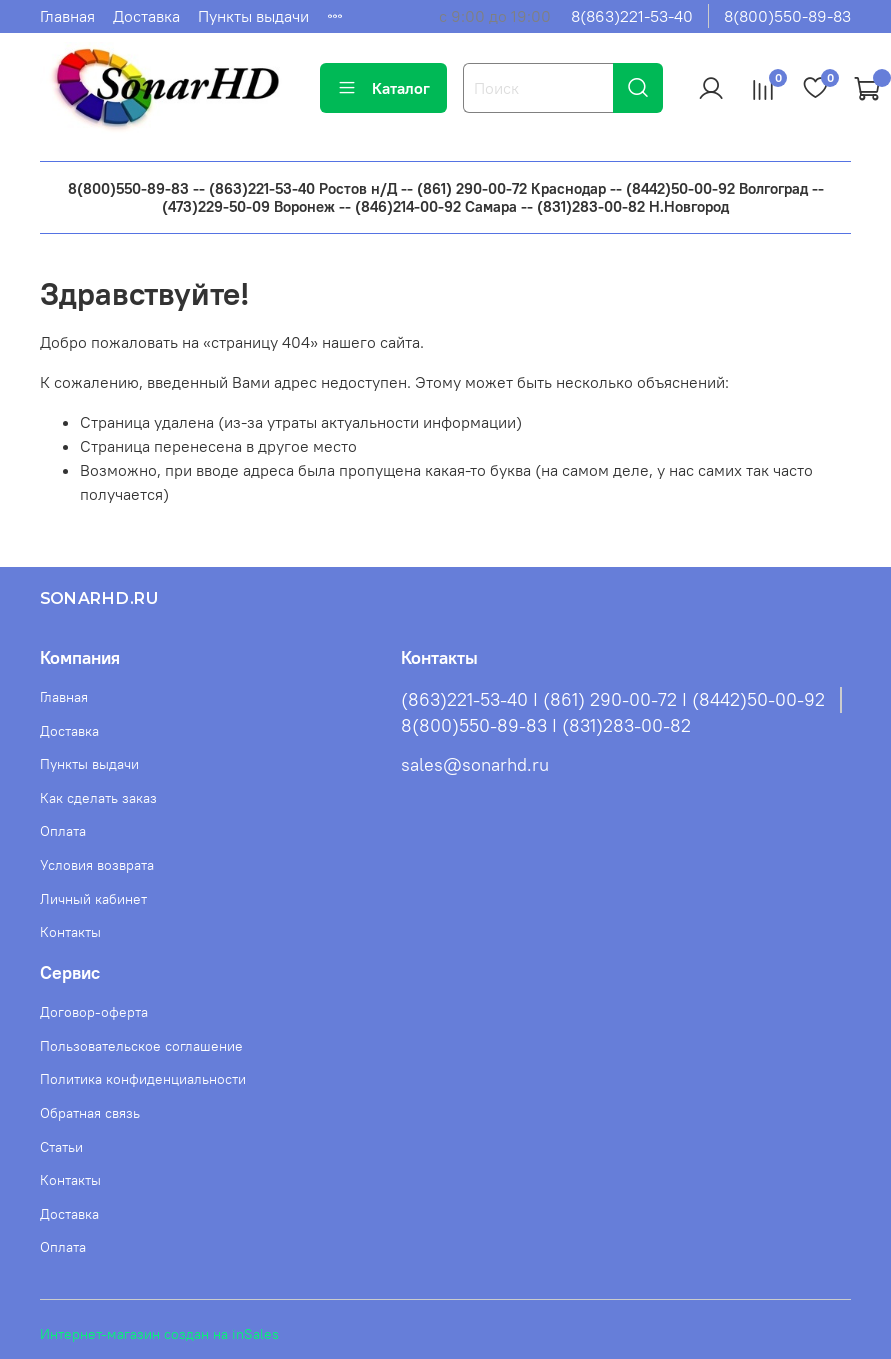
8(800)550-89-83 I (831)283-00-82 (546, 726)
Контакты (70, 932)
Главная (67, 16)
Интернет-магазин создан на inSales (159, 1334)
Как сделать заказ (98, 798)
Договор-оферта (94, 1012)
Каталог (383, 88)
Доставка (146, 16)
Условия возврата (97, 865)
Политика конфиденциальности (143, 1079)
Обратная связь (90, 1113)
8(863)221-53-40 (632, 16)
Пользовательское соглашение (141, 1046)
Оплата (63, 831)
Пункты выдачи (253, 16)
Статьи (61, 1147)
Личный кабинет (93, 899)
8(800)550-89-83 (787, 16)
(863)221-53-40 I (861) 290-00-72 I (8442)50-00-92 (613, 700)
